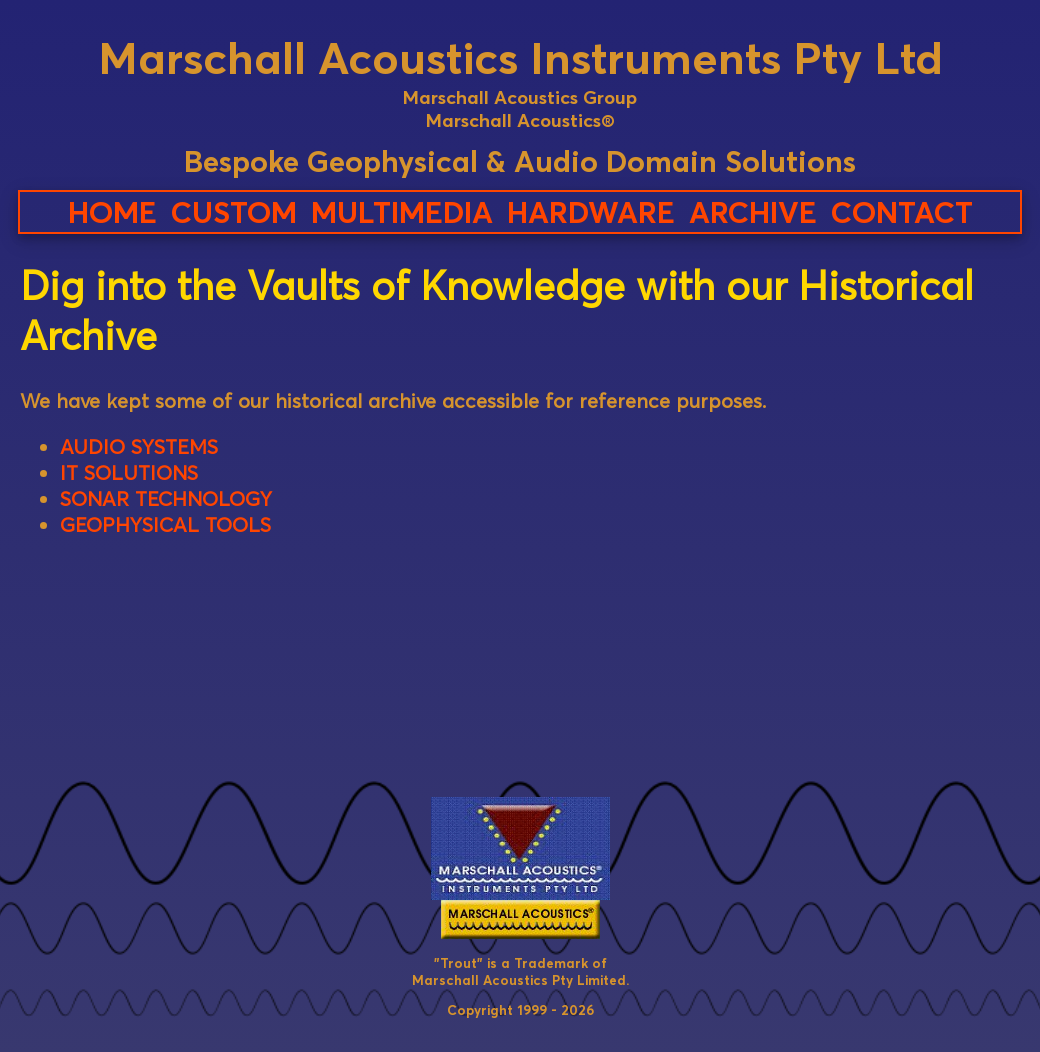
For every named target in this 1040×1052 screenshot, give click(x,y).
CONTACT (902, 212)
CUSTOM (234, 212)
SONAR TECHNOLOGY (166, 499)
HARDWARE (591, 212)
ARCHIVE (753, 212)
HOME (112, 212)
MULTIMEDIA (402, 212)
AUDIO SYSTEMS (139, 447)
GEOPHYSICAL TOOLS (165, 525)
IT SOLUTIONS (129, 473)
